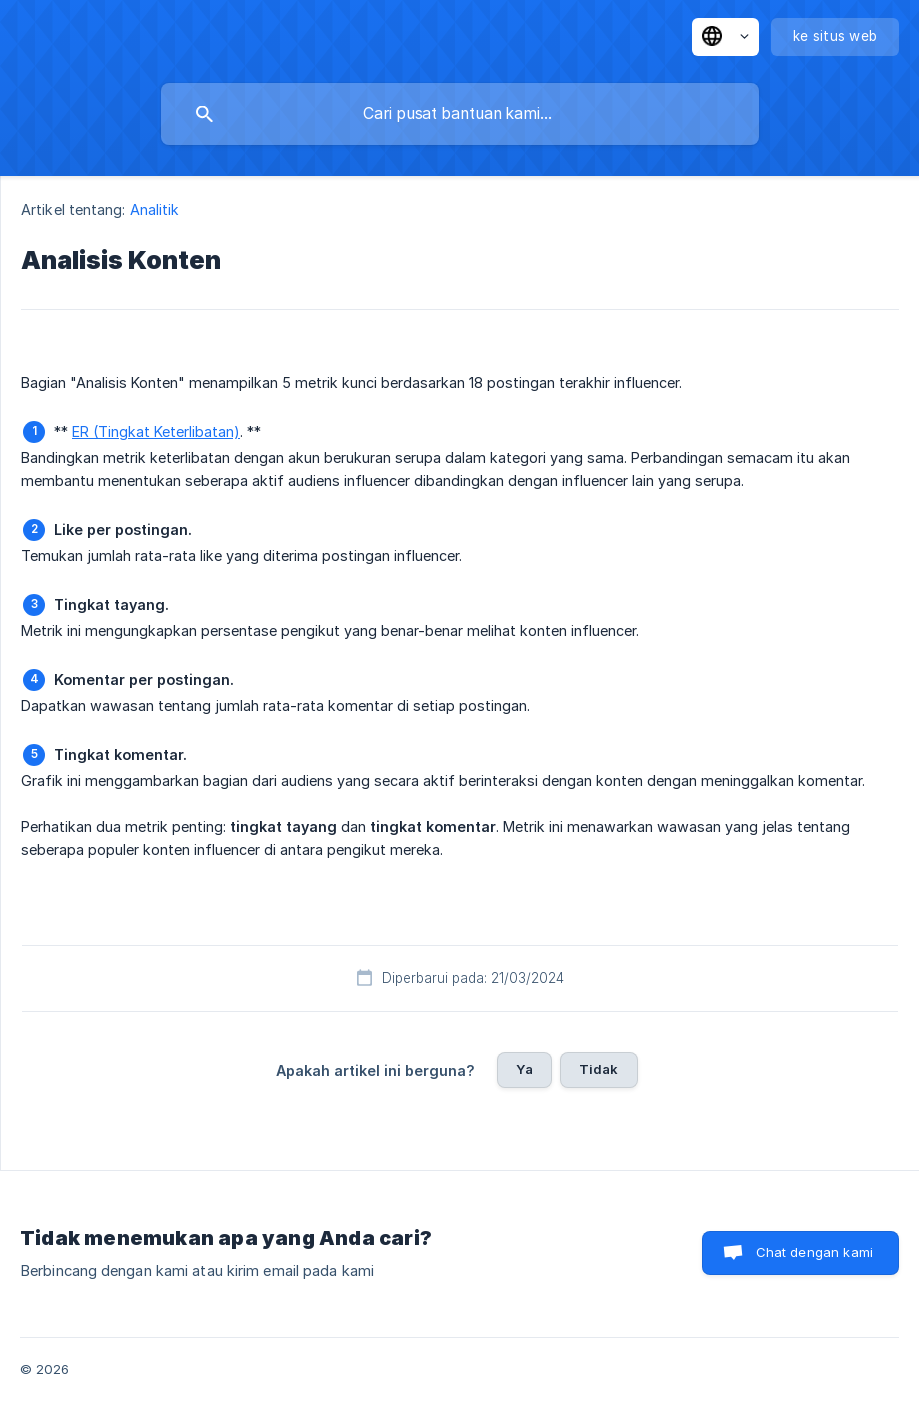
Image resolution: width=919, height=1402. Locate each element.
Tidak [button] (599, 1069)
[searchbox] (460, 114)
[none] (725, 37)
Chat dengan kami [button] (814, 1252)
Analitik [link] (155, 209)
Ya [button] (524, 1069)
